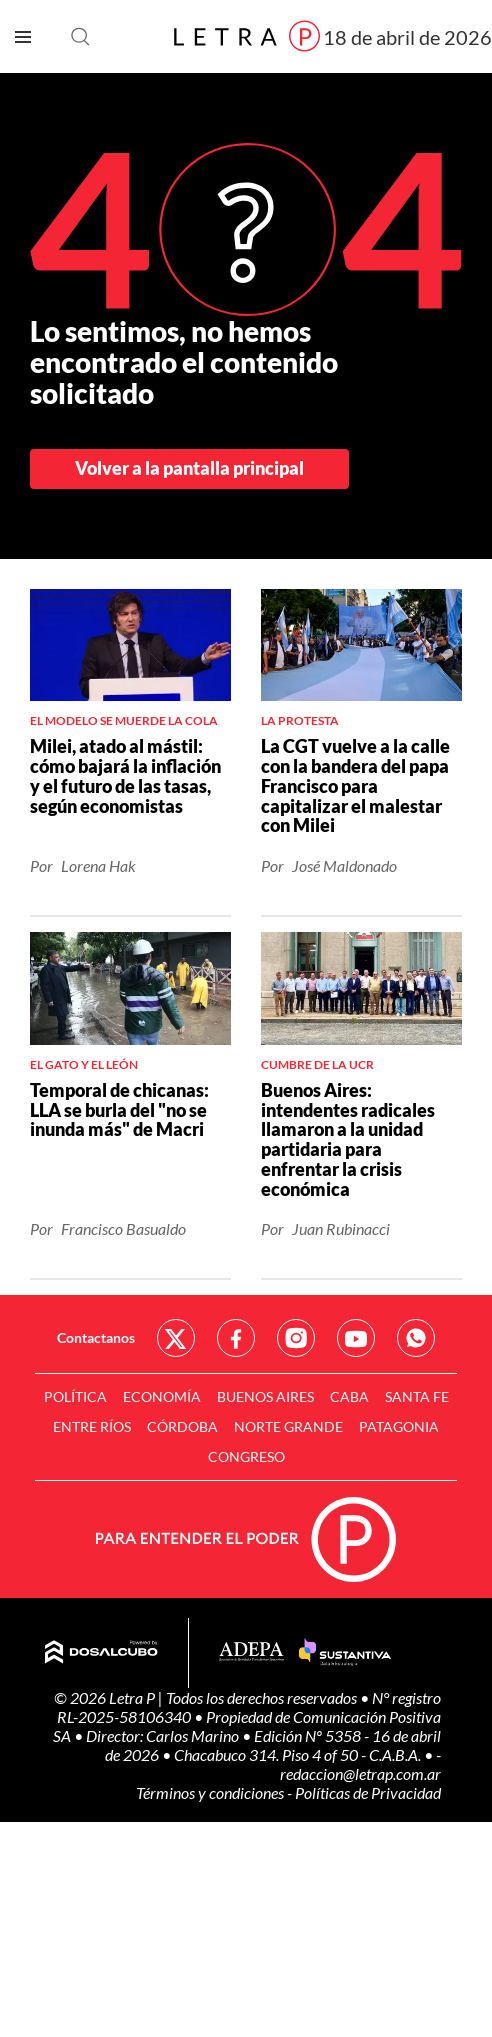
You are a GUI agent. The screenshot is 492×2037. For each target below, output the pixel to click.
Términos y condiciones (211, 1792)
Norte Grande (288, 1426)
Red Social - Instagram (296, 1338)
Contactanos (96, 1337)
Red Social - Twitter (176, 1338)
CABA (349, 1396)
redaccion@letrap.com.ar (360, 1773)
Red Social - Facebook (236, 1338)
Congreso (246, 1456)
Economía (162, 1396)
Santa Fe (417, 1396)
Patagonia (399, 1426)
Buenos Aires (265, 1396)
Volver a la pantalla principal (189, 468)
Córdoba (182, 1426)
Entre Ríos (92, 1426)
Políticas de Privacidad (368, 1792)
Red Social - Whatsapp (416, 1338)
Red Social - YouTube (356, 1338)
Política (75, 1396)
